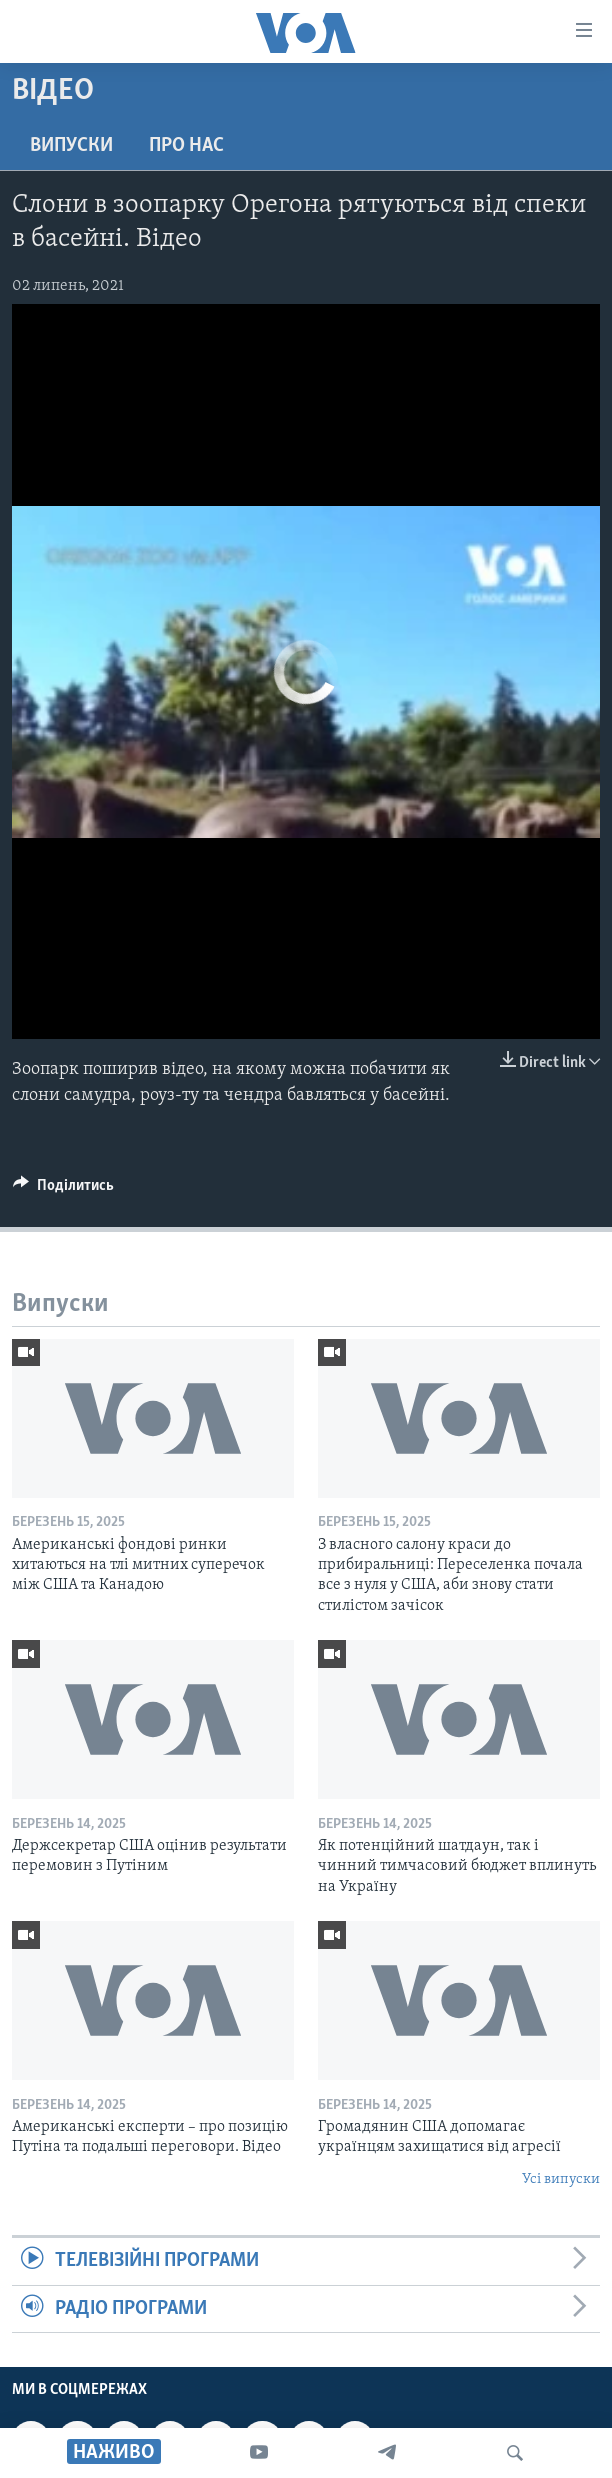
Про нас (186, 146)
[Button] (63, 1190)
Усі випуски (561, 2179)
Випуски (71, 146)
